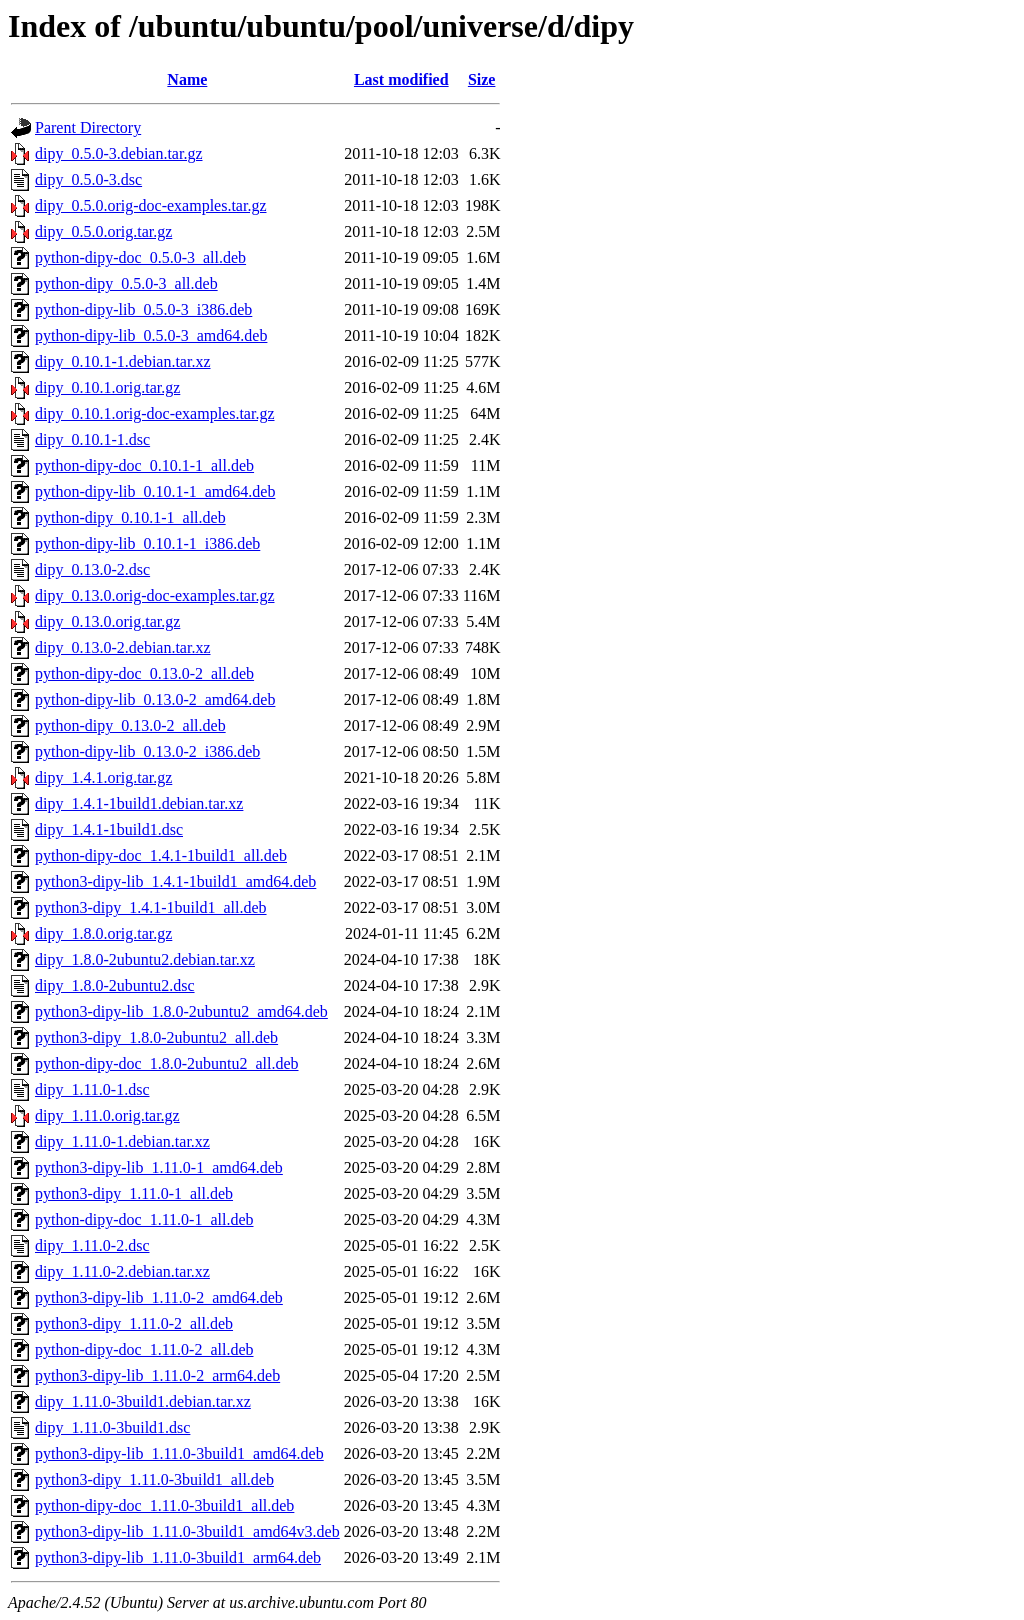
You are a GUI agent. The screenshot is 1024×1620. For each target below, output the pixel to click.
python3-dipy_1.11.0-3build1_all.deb (154, 1479)
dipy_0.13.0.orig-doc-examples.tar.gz (155, 595)
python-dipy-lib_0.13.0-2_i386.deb (147, 751)
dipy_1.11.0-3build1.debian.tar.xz (143, 1401)
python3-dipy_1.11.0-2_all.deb (134, 1323)
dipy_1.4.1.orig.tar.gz (103, 777)
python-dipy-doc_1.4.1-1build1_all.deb (161, 855)
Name (187, 79)
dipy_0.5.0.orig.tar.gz (103, 231)
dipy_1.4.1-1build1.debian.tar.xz (139, 803)
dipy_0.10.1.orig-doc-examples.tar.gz (155, 413)
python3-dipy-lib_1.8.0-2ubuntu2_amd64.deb (181, 1011)
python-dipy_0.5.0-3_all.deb (126, 283)
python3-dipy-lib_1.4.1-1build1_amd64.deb (175, 881)
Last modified (401, 79)
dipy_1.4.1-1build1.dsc (109, 829)
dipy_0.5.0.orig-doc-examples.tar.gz (151, 205)
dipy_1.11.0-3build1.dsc (112, 1427)
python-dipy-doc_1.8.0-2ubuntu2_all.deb (167, 1063)
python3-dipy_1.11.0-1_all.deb (134, 1193)
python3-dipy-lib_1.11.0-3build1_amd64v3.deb (187, 1531)
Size (482, 79)
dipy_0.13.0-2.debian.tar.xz (123, 647)
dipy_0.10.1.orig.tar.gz (107, 387)
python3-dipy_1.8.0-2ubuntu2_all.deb (156, 1037)
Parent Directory (88, 127)
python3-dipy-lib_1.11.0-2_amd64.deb (159, 1297)
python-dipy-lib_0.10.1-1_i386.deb (147, 543)
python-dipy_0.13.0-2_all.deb (130, 725)
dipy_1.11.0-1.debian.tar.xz (122, 1141)
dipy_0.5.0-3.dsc (88, 179)
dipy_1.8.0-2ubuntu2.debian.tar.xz (145, 959)
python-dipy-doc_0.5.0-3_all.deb (140, 257)
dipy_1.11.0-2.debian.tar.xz (122, 1271)
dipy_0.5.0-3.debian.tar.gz (119, 153)
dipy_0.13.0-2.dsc (92, 569)
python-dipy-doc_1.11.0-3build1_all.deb (164, 1505)
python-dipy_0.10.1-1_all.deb (130, 517)
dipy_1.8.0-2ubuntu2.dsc (115, 985)
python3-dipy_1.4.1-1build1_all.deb (151, 907)
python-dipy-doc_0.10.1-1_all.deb (144, 465)
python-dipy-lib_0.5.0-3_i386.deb (143, 309)
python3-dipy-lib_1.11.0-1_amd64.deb (159, 1167)
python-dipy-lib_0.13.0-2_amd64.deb (155, 699)
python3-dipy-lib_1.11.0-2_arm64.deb (157, 1375)
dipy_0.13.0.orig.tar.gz (107, 621)
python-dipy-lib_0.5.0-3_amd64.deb (151, 335)
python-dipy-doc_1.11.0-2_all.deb (144, 1349)
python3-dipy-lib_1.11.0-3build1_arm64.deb (178, 1557)
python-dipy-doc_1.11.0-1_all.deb (144, 1219)
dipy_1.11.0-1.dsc (92, 1089)
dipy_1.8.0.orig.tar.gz (103, 933)
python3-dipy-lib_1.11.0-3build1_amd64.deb (179, 1453)
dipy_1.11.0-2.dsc (92, 1245)
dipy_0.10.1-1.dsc (92, 439)
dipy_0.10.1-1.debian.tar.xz (123, 361)
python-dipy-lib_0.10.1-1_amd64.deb (155, 491)
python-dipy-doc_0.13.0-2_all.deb (144, 673)
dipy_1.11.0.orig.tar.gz (107, 1115)
